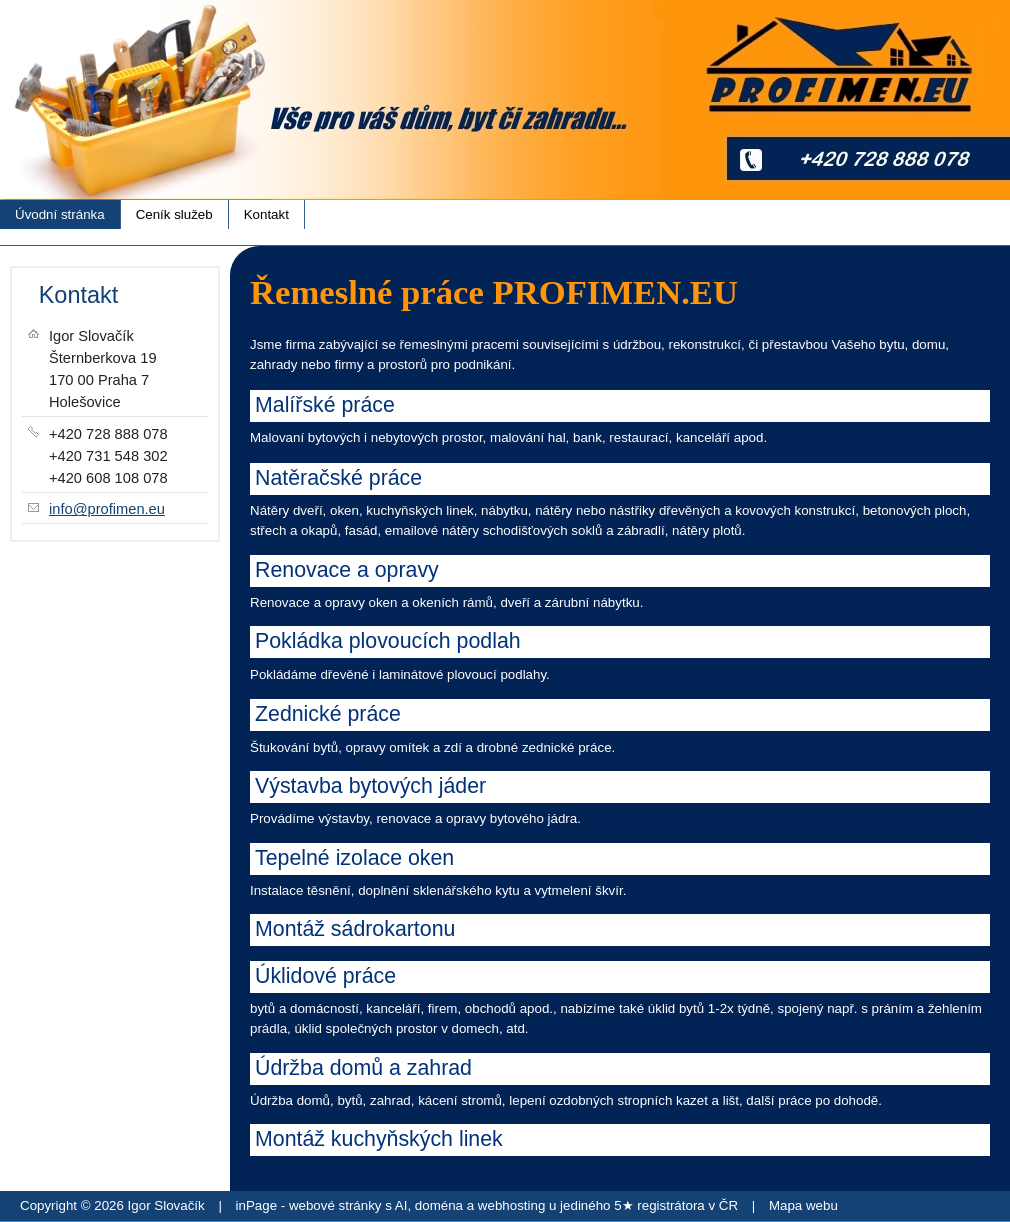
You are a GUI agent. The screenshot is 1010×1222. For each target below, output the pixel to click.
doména (439, 1205)
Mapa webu (803, 1205)
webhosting (511, 1205)
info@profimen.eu (107, 509)
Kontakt (266, 214)
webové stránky (335, 1205)
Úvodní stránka (60, 214)
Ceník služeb (174, 214)
